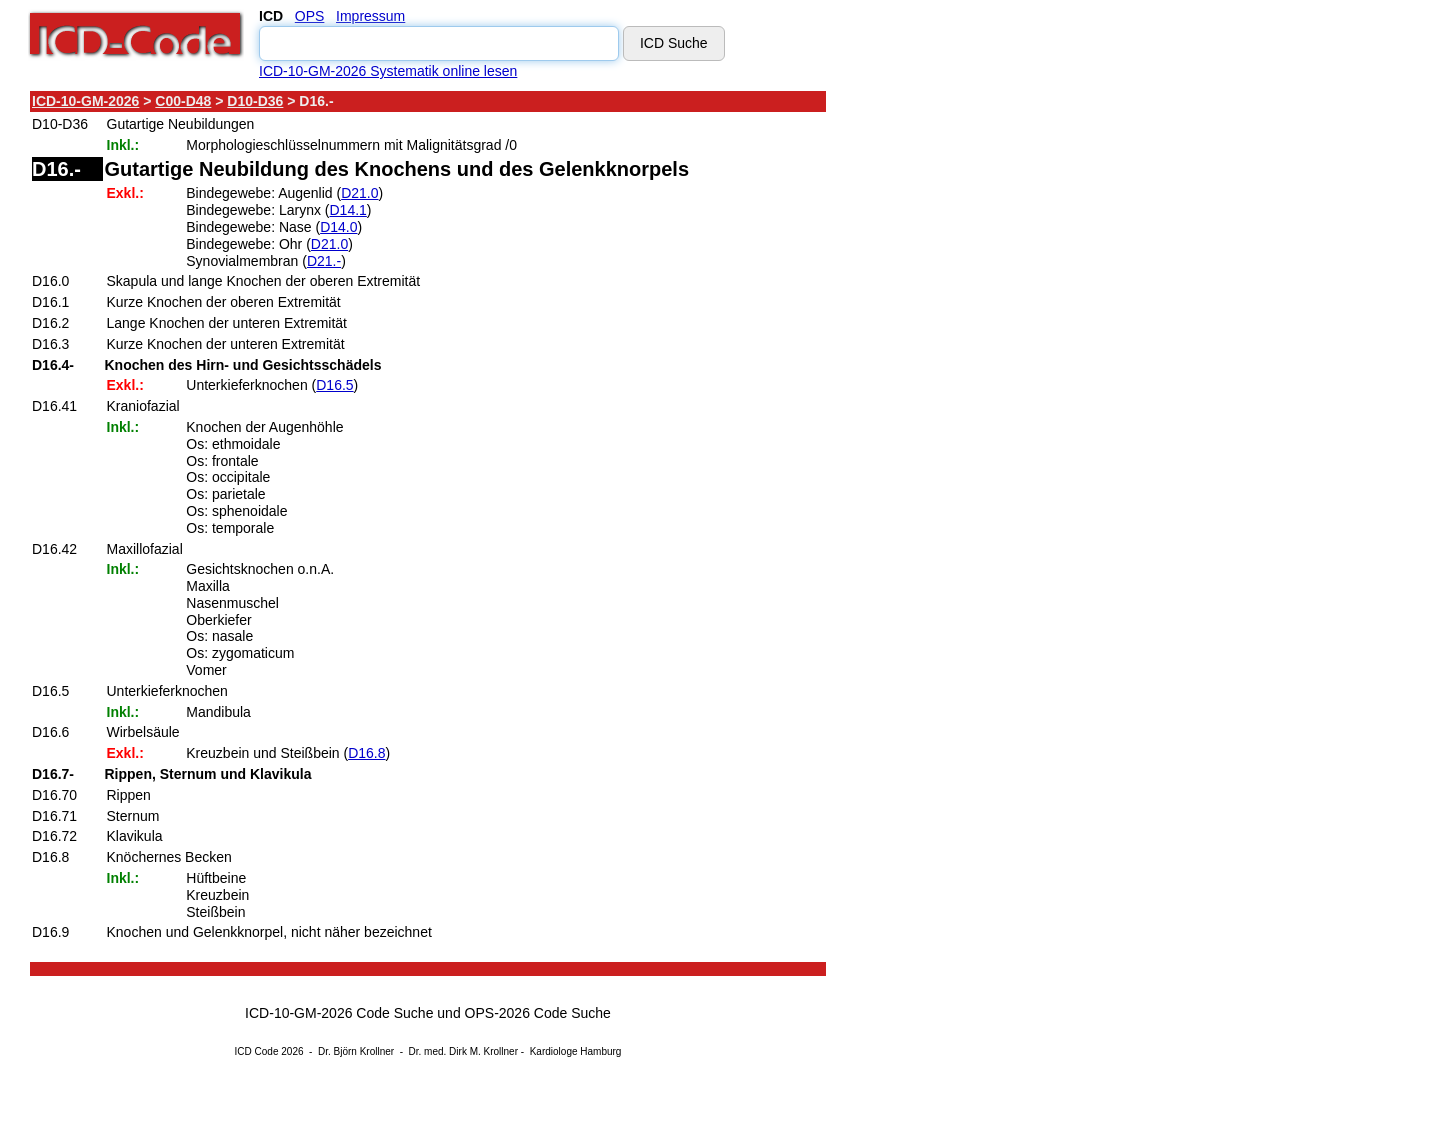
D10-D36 (255, 101)
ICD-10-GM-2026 (85, 101)
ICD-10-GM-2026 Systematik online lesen (388, 71)
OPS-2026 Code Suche (538, 1013)
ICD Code (257, 1051)
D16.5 (334, 385)
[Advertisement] (1005, 389)
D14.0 (338, 227)
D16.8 (366, 753)
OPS (310, 16)
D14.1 (347, 210)
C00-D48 (183, 101)
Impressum (370, 16)
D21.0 (359, 193)
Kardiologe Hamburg (576, 1051)
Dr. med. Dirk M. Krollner (463, 1051)
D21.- (324, 261)
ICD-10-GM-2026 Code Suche (339, 1013)
